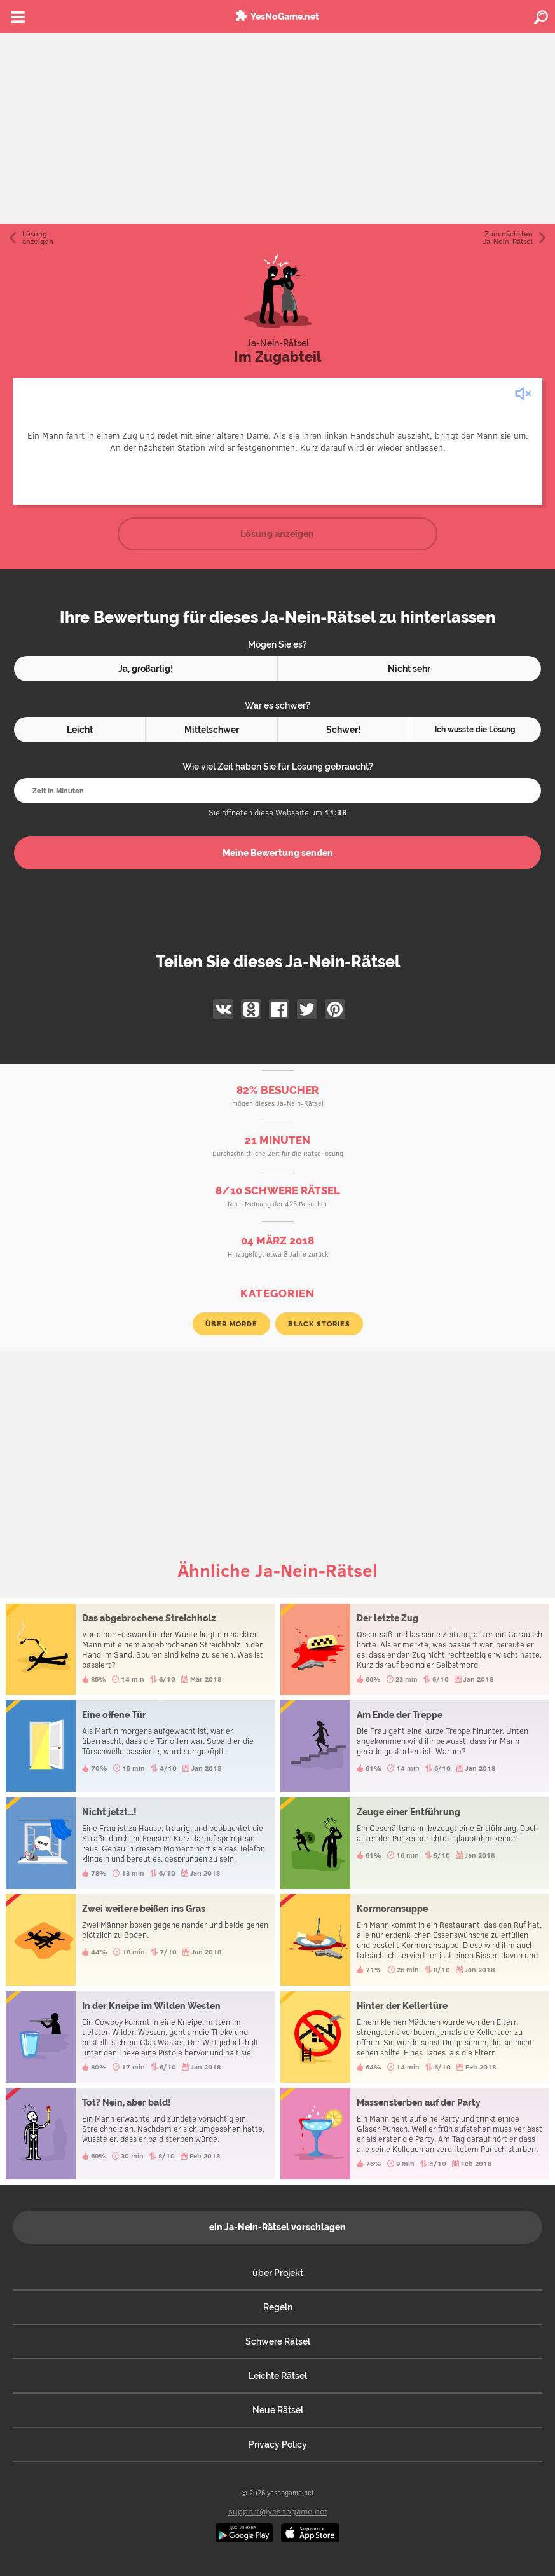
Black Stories (319, 1323)
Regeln (277, 2307)
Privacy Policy (278, 2444)
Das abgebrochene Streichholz (140, 1649)
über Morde (231, 1323)
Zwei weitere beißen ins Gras (140, 1940)
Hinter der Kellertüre (415, 2037)
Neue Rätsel (277, 2410)
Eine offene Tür (140, 1746)
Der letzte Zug (415, 1649)
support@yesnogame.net (277, 2511)
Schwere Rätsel (277, 2341)
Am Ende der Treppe (415, 1746)
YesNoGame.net (284, 16)
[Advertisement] (277, 128)
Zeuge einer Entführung (415, 1843)
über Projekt (277, 2273)
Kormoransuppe (415, 1940)
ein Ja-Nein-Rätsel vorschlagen (277, 2227)
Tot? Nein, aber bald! (140, 2133)
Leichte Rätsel (278, 2376)
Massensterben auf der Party (415, 2133)
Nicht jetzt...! (140, 1843)
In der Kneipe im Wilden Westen (140, 2037)
